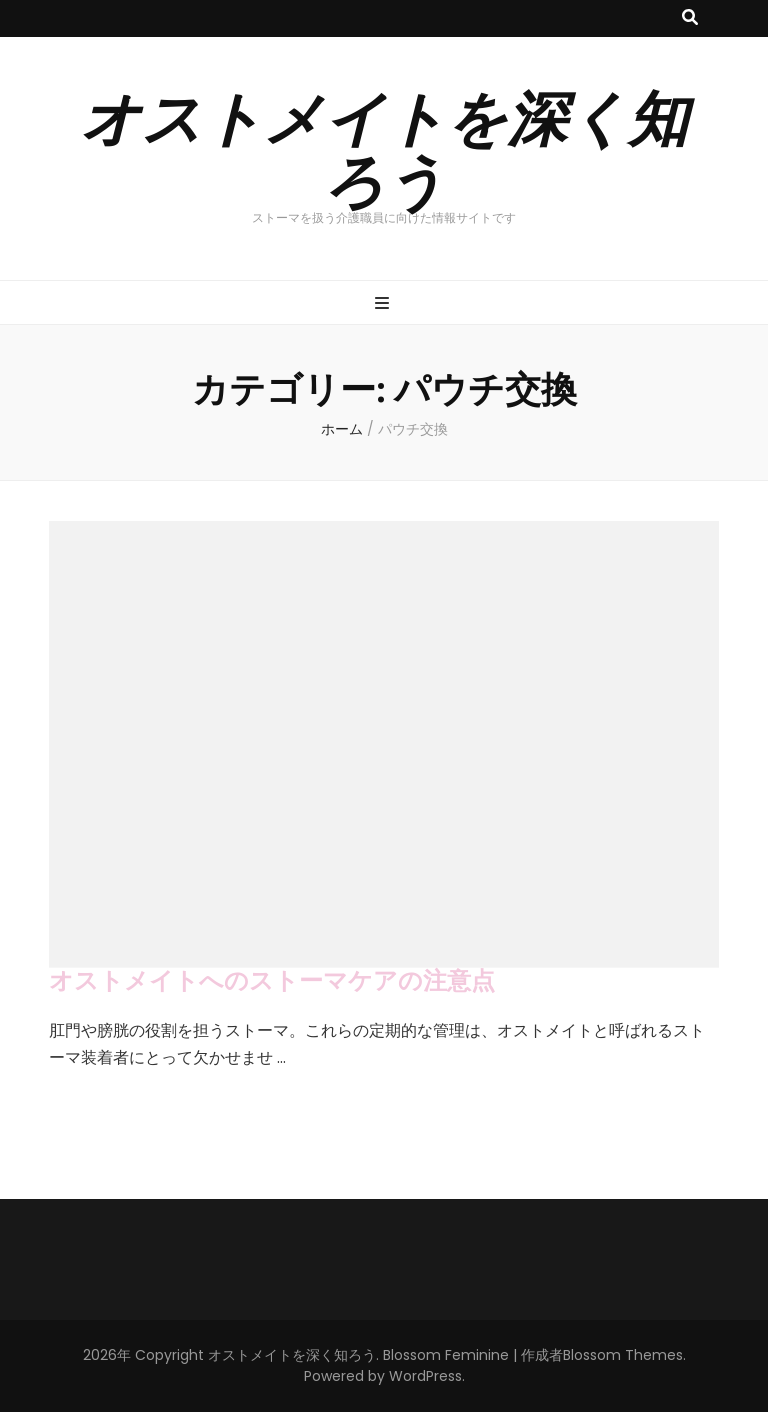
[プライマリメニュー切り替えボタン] (384, 304)
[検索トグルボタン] (690, 18)
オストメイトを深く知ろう (384, 146)
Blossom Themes (623, 1355)
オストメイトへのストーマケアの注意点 (272, 980)
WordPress (425, 1376)
